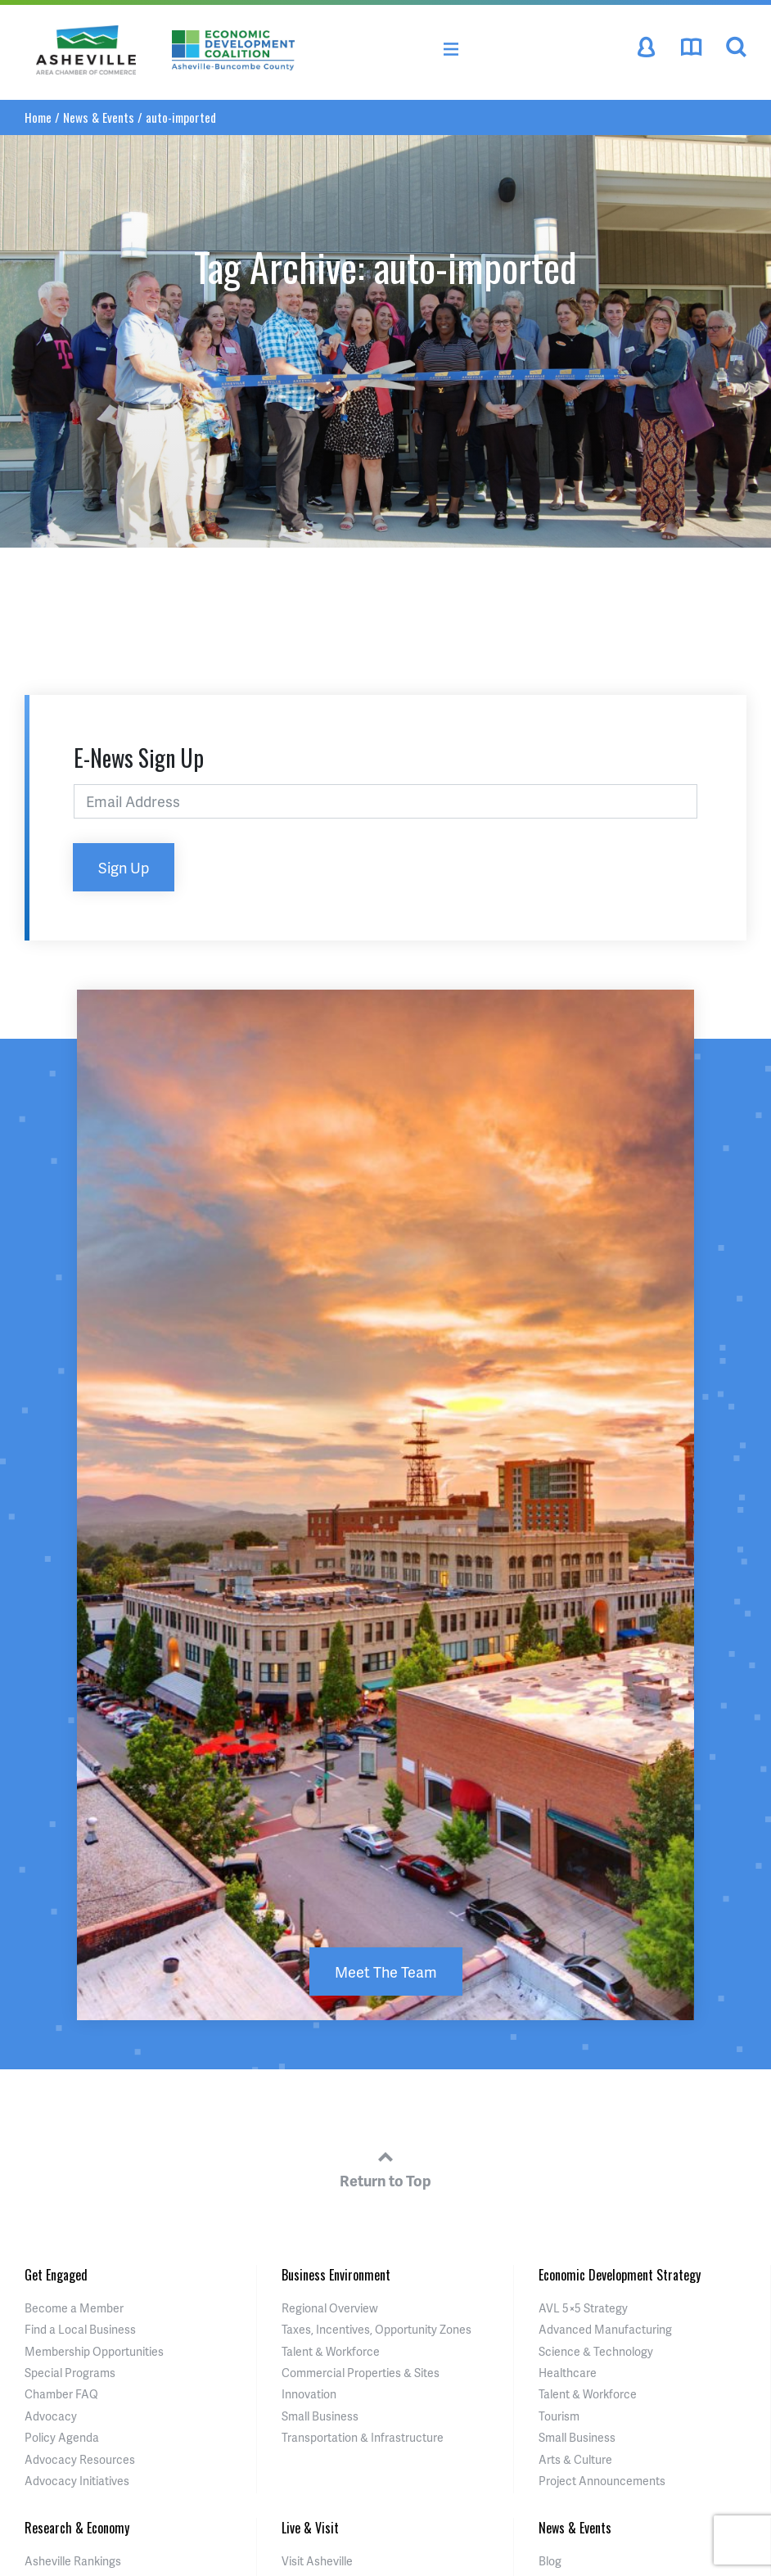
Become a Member (74, 2308)
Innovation (309, 2394)
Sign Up (123, 867)
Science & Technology (596, 2351)
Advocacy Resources (80, 2459)
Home (38, 117)
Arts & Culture (575, 2459)
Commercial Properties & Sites (361, 2372)
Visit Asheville (317, 2561)
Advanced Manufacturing (605, 2329)
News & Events (98, 117)
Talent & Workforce (331, 2351)
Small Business (320, 2416)
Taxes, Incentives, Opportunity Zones (376, 2329)
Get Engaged (56, 2275)
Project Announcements (602, 2480)
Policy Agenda (62, 2437)
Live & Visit (310, 2528)
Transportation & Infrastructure (363, 2437)
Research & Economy (77, 2528)
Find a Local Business (80, 2329)
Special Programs (70, 2372)
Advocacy (51, 2416)
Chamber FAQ (61, 2394)
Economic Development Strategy (620, 2275)
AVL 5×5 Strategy (583, 2308)
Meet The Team (386, 1971)
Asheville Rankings (73, 2561)
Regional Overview (330, 2308)
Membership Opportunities (94, 2351)
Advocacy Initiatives (77, 2480)
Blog (550, 2561)
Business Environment (336, 2275)
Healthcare (568, 2372)
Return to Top (385, 2166)
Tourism (559, 2416)
